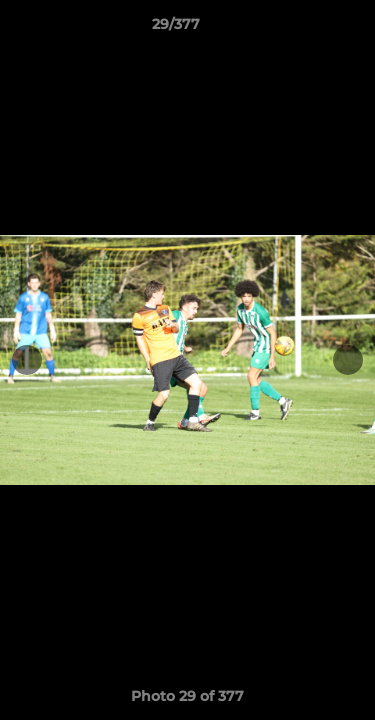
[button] (303, 29)
